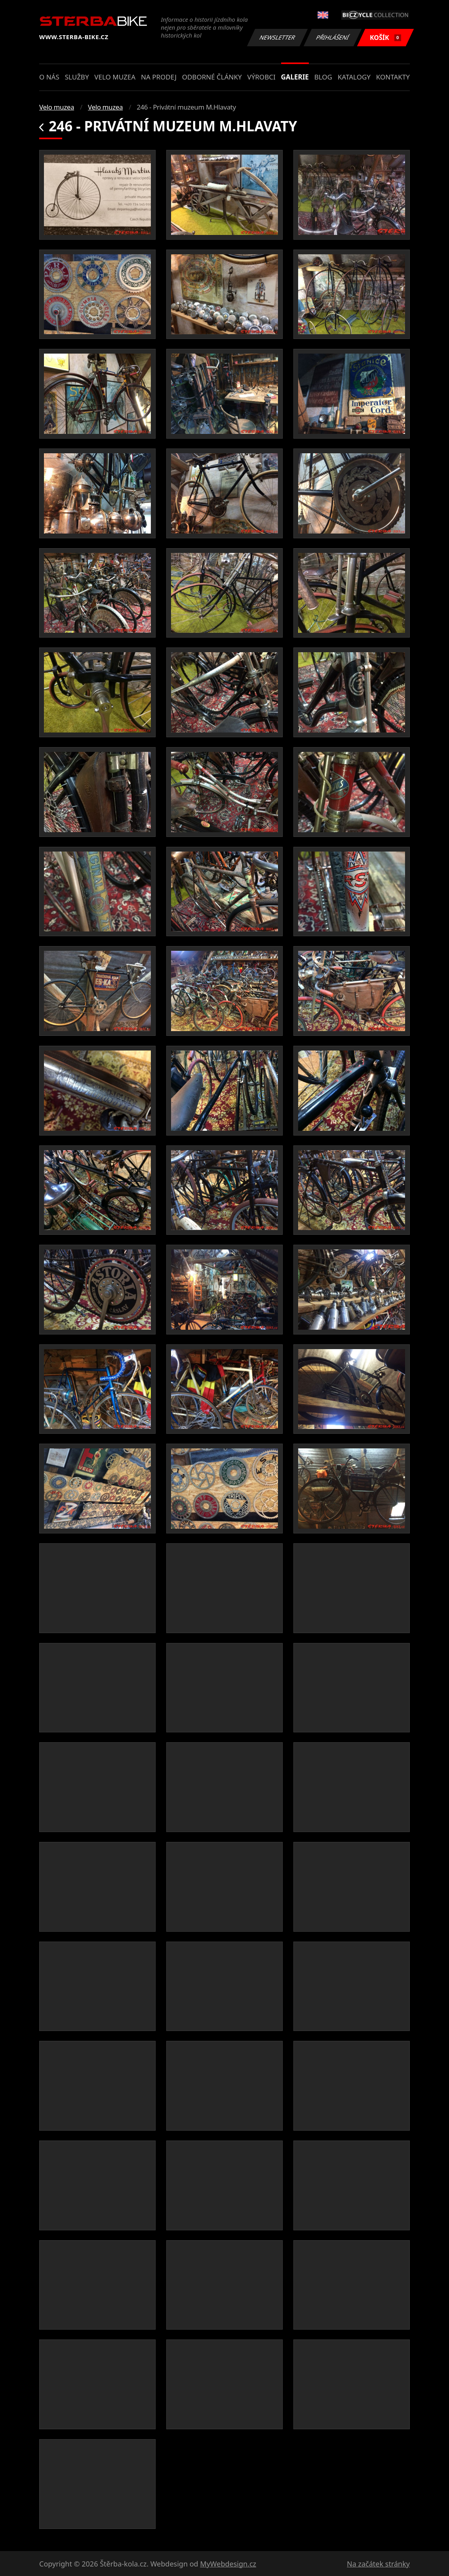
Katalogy (354, 76)
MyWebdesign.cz (228, 2563)
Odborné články (212, 76)
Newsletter (277, 37)
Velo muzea (114, 76)
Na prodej (159, 76)
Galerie (295, 76)
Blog (323, 76)
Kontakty (393, 76)
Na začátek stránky (378, 2563)
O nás (49, 76)
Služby (77, 76)
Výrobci (261, 76)
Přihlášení (332, 37)
